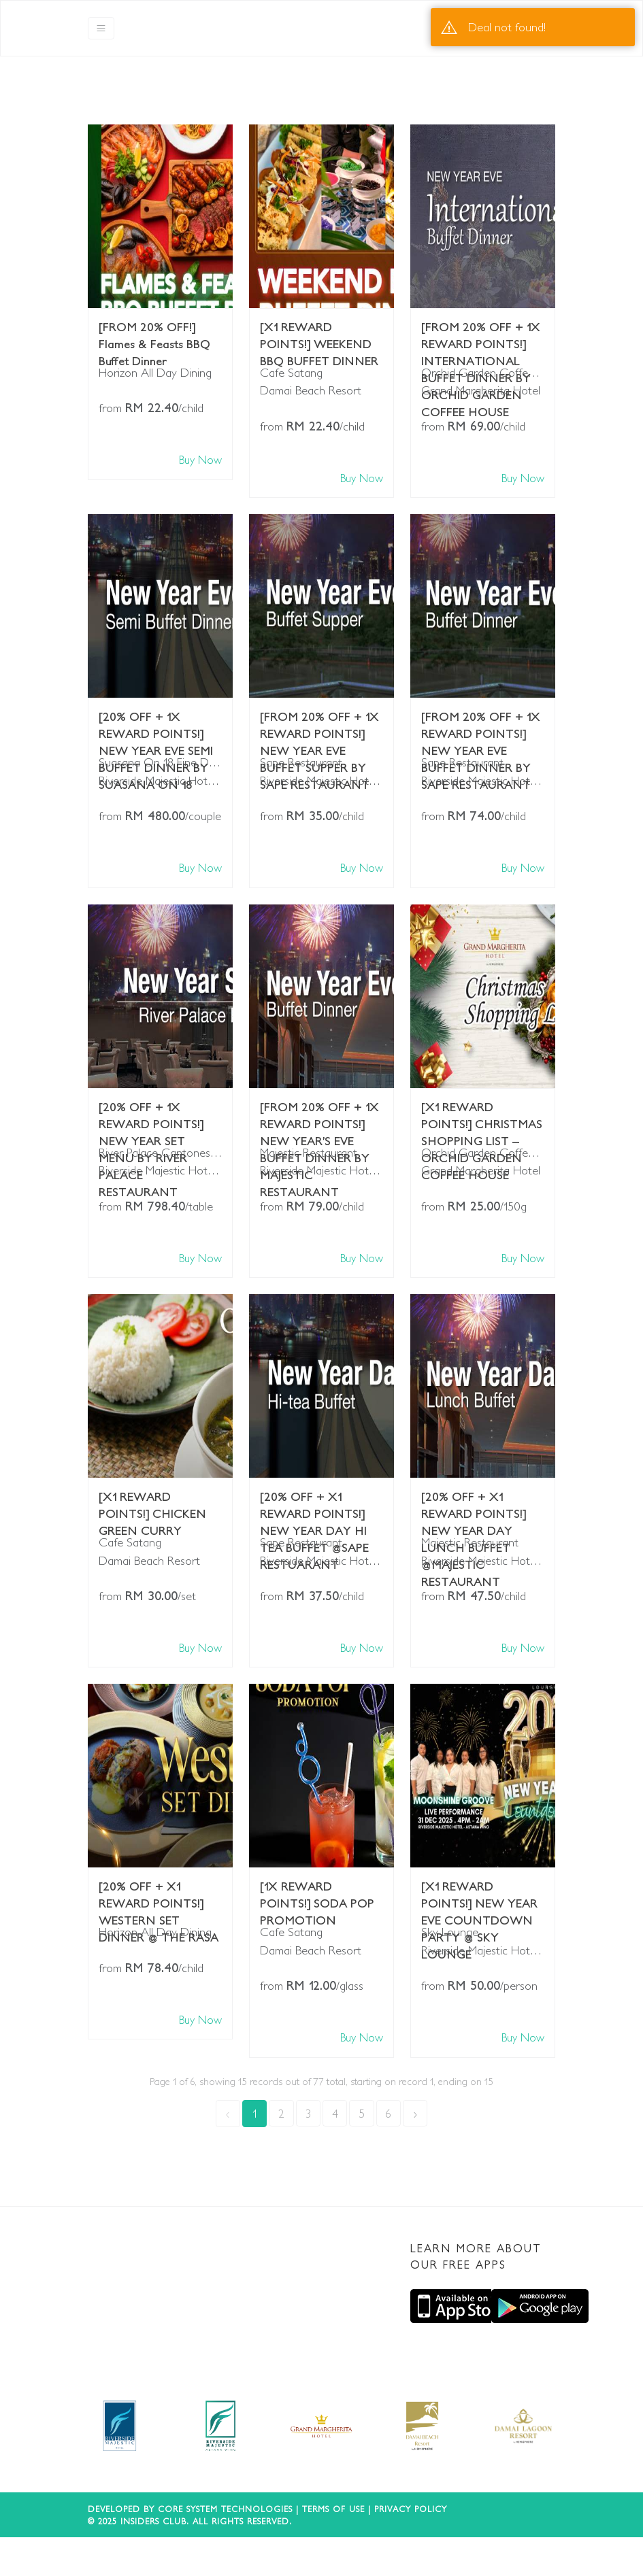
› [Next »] (415, 2113)
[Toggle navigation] (101, 28)
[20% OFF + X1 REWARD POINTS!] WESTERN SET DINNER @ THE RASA (158, 1896)
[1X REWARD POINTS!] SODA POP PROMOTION (317, 1896)
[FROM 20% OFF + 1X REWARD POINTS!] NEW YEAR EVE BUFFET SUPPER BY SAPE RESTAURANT (319, 726)
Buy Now (200, 459)
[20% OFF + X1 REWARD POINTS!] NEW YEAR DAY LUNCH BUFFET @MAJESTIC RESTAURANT (473, 1506)
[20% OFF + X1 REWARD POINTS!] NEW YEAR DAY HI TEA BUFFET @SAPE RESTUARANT (314, 1506)
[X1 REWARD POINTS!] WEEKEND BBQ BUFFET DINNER (319, 336)
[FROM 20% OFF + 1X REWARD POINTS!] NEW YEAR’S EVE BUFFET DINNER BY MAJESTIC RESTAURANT (319, 1116)
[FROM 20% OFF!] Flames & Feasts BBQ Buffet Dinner (154, 336)
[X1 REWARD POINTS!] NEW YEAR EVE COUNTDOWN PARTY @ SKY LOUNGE (479, 1896)
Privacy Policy (410, 2509)
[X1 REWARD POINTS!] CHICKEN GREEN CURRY (152, 1506)
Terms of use (333, 2509)
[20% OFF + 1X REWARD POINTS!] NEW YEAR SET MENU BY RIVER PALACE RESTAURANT (151, 1116)
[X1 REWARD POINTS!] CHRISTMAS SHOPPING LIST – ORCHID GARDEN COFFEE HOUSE (481, 1116)
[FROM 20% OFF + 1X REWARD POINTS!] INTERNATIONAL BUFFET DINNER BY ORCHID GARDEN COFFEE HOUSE (480, 336)
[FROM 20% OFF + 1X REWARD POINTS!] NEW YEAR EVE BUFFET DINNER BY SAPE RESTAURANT (480, 726)
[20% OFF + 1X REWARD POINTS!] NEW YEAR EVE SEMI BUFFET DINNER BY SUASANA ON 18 (156, 726)
